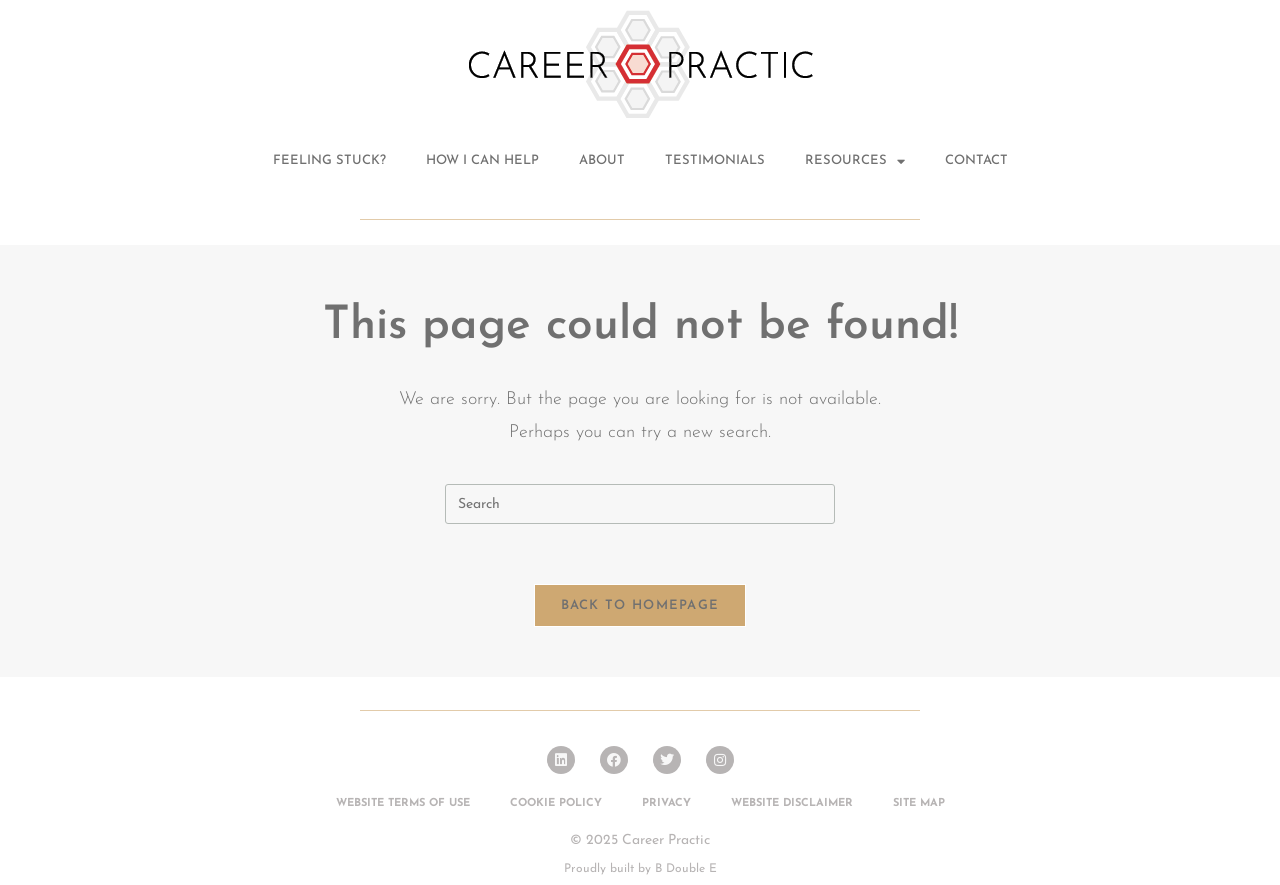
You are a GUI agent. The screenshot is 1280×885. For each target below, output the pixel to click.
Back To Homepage (640, 605)
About (602, 160)
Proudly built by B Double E (640, 869)
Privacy (666, 803)
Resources (855, 161)
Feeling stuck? (329, 160)
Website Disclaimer (792, 803)
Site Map (919, 803)
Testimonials (715, 160)
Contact (976, 160)
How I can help (482, 160)
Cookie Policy (556, 803)
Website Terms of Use (403, 803)
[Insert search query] (640, 504)
